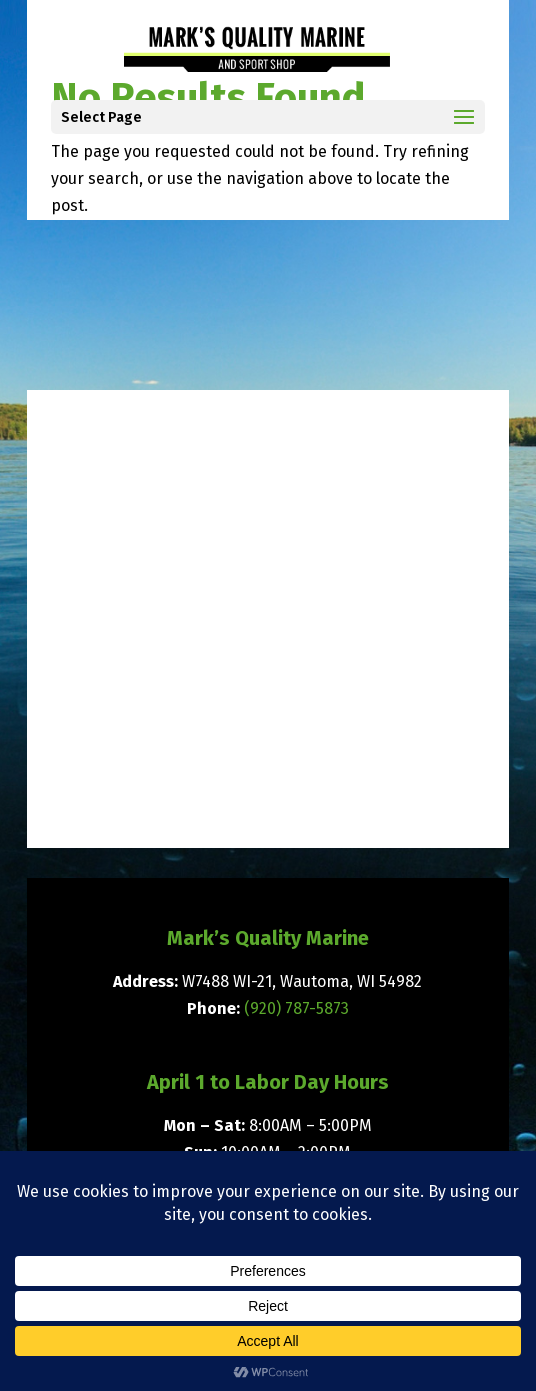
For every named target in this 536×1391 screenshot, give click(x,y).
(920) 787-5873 (296, 1008)
